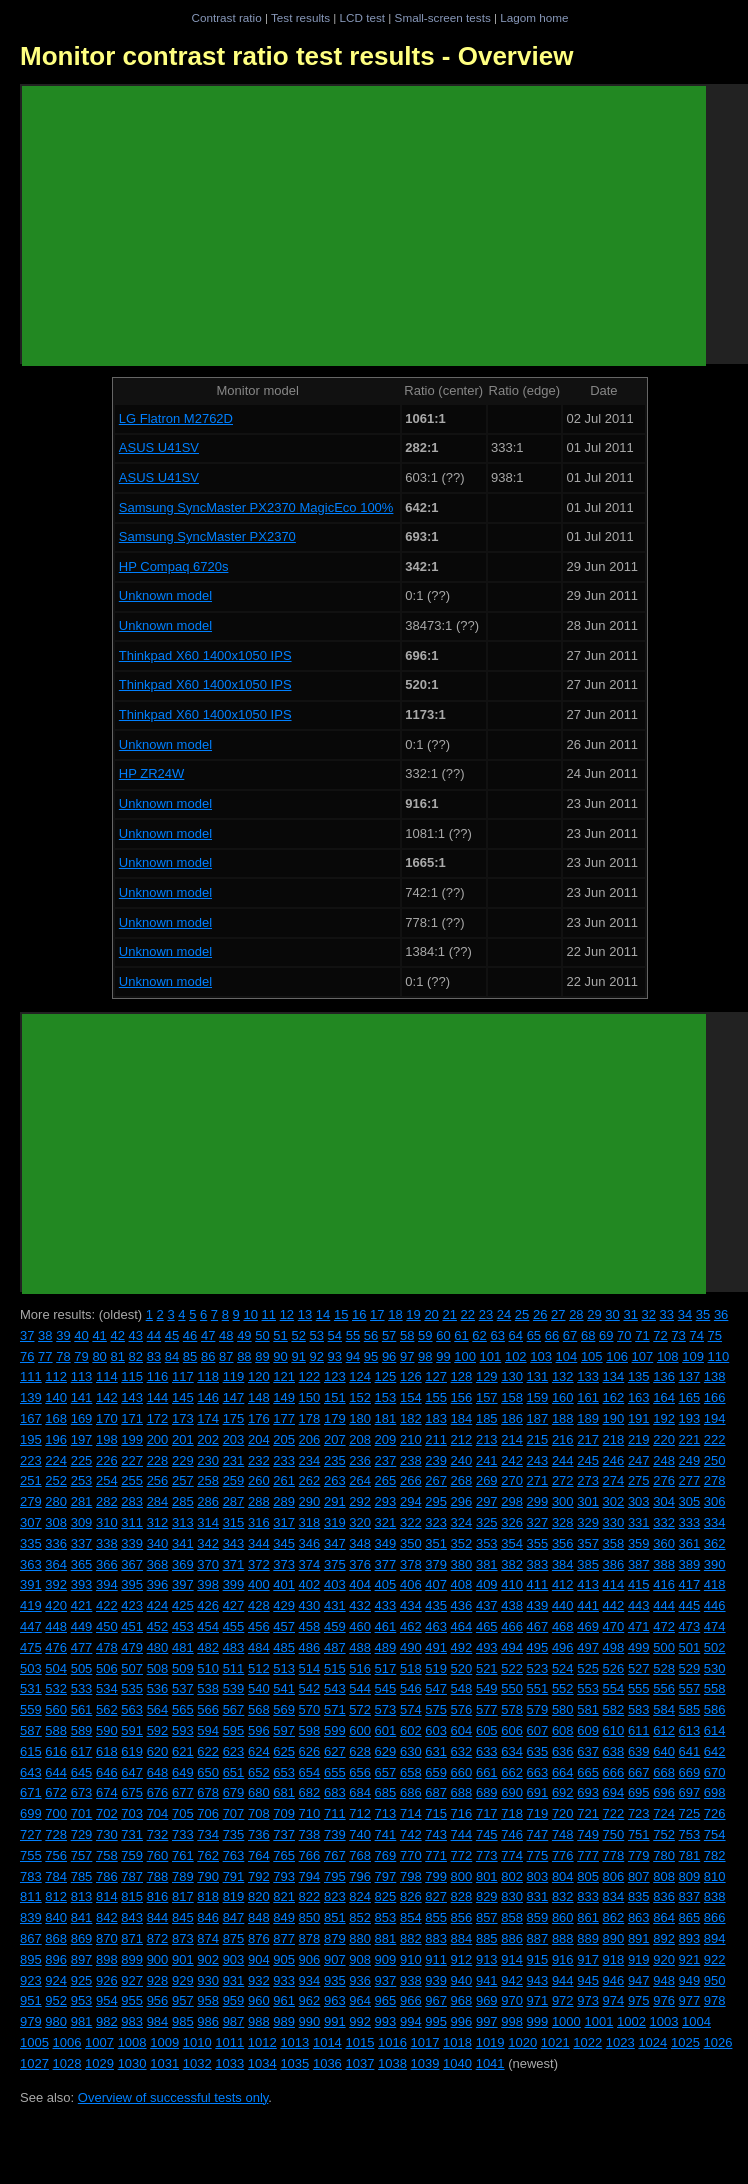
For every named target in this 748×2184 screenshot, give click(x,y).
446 (715, 1605)
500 (664, 1647)
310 (107, 1522)
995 (436, 2021)
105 (592, 1356)
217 (588, 1439)
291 (335, 1501)
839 (31, 1917)
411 (538, 1584)
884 (462, 1938)
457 (284, 1626)
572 (360, 1709)
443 (639, 1605)
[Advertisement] (364, 226)
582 (614, 1709)
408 (462, 1584)
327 (538, 1522)
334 (715, 1522)
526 (614, 1668)
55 (353, 1335)
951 (31, 2000)
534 (107, 1688)
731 (132, 1834)
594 (208, 1730)
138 (715, 1376)
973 (588, 2000)
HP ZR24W (152, 773)
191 (639, 1418)
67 (570, 1335)
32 (649, 1314)
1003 (664, 2021)
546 (411, 1688)
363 (31, 1564)
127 (436, 1376)
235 (335, 1460)
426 (208, 1605)
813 (82, 1896)
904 (259, 1959)
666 (614, 1772)
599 (335, 1730)
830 (512, 1896)
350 (411, 1543)
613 (690, 1730)
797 (386, 1876)
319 (335, 1522)
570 (310, 1709)
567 (234, 1709)
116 (158, 1376)
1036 (327, 2063)
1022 (587, 2042)
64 (516, 1335)
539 (234, 1688)
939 (436, 1980)
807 (639, 1876)
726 (715, 1813)
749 (588, 1834)
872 (158, 1938)
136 (664, 1376)
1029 (99, 2063)
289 (284, 1501)
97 (407, 1356)
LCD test (362, 17)
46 (190, 1335)
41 (99, 1335)
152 (360, 1397)
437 (487, 1605)
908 (360, 1959)
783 (31, 1876)
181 (386, 1418)
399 (234, 1584)
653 (284, 1772)
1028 (67, 2063)
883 (436, 1938)
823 (335, 1896)
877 (284, 1938)
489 (386, 1647)
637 (588, 1751)
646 (107, 1772)
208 (360, 1439)
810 (715, 1876)
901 (183, 1959)
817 (183, 1896)
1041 (490, 2063)
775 (538, 1855)
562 (107, 1709)
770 (411, 1855)
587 (31, 1730)
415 (639, 1584)
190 (614, 1418)
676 (158, 1792)
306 (715, 1501)
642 (715, 1751)
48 (226, 1335)
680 (259, 1792)
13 (305, 1314)
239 (436, 1460)
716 (462, 1813)
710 (310, 1813)
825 (386, 1896)
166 (715, 1397)
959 (234, 2000)
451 (132, 1626)
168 (56, 1418)
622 (208, 1751)
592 (158, 1730)
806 (614, 1876)
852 (360, 1917)
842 (107, 1917)
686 (411, 1792)
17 (377, 1314)
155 (436, 1397)
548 (462, 1688)
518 (411, 1668)
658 (411, 1772)
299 (538, 1501)
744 (462, 1834)
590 (107, 1730)
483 (234, 1647)
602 (411, 1730)
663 (538, 1772)
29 (594, 1314)
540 (259, 1688)
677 (183, 1792)
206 (310, 1439)
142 (107, 1397)
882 (411, 1938)
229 (183, 1460)
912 (462, 1959)
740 (360, 1834)
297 (487, 1501)
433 (386, 1605)
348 (360, 1543)
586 (715, 1709)
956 (158, 2000)
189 (588, 1418)
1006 (67, 2042)
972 (563, 2000)
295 (436, 1501)
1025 (685, 2042)
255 (132, 1480)
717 (487, 1813)
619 (132, 1751)
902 (208, 1959)
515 (335, 1668)
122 (310, 1376)
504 (56, 1668)
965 (386, 2000)
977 (690, 2000)
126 (411, 1376)
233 (284, 1460)
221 (690, 1439)
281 (82, 1501)
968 (462, 2000)
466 (512, 1626)
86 (208, 1356)
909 (386, 1959)
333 (690, 1522)
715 (436, 1813)
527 (639, 1668)
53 (317, 1335)
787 (132, 1876)
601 (386, 1730)
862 (614, 1917)
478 (107, 1647)
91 (298, 1356)
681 (284, 1792)
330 (614, 1522)
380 (462, 1564)
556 (664, 1688)
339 (132, 1543)
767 (335, 1855)
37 (27, 1335)
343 (234, 1543)
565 (183, 1709)
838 (715, 1896)
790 (208, 1876)
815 (132, 1896)
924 (56, 1980)
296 (462, 1501)
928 (158, 1980)
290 (310, 1501)
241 (487, 1460)
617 (82, 1751)
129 (487, 1376)
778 (614, 1855)
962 (310, 2000)
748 (563, 1834)
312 (158, 1522)
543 (335, 1688)
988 (259, 2021)
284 (158, 1501)
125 (386, 1376)
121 (284, 1376)
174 (208, 1418)
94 (353, 1356)
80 (99, 1356)
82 (136, 1356)
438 (512, 1605)
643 (31, 1772)
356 (563, 1543)
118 (208, 1376)
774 (512, 1855)
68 (588, 1335)
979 (31, 2021)
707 (234, 1813)
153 (386, 1397)
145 (183, 1397)
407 (436, 1584)
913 (487, 1959)
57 (389, 1335)
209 (386, 1439)
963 (335, 2000)
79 (81, 1356)
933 (284, 1980)
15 (341, 1314)
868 (56, 1938)
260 (259, 1480)
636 (563, 1751)
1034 (262, 2063)
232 (259, 1460)
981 (82, 2021)
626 (310, 1751)
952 (56, 2000)
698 (715, 1792)
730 (107, 1834)
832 (563, 1896)
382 (512, 1564)
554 (614, 1688)
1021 (555, 2042)
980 (56, 2021)
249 (690, 1460)
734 (208, 1834)
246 (614, 1460)
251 (31, 1480)
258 (208, 1480)
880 (360, 1938)
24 (504, 1314)
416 (664, 1584)
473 (690, 1626)
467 (538, 1626)
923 (31, 1980)
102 (516, 1356)
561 (82, 1709)
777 (588, 1855)
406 (411, 1584)
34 (685, 1314)
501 (690, 1647)
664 (563, 1772)
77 (45, 1356)
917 (588, 1959)
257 (183, 1480)
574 (411, 1709)
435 (436, 1605)
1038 (392, 2063)
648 (158, 1772)
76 (27, 1356)
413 (588, 1584)
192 (664, 1418)
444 (664, 1605)
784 (56, 1876)
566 (208, 1709)
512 (259, 1668)
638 (614, 1751)
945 (588, 1980)
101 (491, 1356)
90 (280, 1356)
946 (614, 1980)
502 (715, 1647)
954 (107, 2000)
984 (158, 2021)
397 (183, 1584)
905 (284, 1959)
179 (335, 1418)
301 (588, 1501)
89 (262, 1356)
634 (512, 1751)
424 (158, 1605)
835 (639, 1896)
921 (690, 1959)
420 (56, 1605)
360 (664, 1543)
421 (82, 1605)
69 (606, 1335)
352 (462, 1543)
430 (310, 1605)
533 (82, 1688)
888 (563, 1938)
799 (436, 1876)
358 (614, 1543)
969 (487, 2000)
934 (310, 1980)
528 (664, 1668)
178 (310, 1418)
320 (360, 1522)
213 (487, 1439)
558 (715, 1688)
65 (534, 1335)
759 (132, 1855)
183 (436, 1418)
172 (158, 1418)
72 (660, 1335)
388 (664, 1564)
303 (639, 1501)
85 (190, 1356)
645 (82, 1772)
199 (132, 1439)
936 (360, 1980)
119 (234, 1376)
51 (280, 1335)
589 (82, 1730)
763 (234, 1855)
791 (234, 1876)
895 (31, 1959)
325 (487, 1522)
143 (132, 1397)
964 (360, 2000)
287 (234, 1501)
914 (512, 1959)
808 (664, 1876)
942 (512, 1980)
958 (208, 2000)
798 (411, 1876)
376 (360, 1564)
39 (63, 1335)
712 (360, 1813)
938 (411, 1980)
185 (487, 1418)
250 (715, 1460)
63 (497, 1335)
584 (664, 1709)
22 (468, 1314)
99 (443, 1356)
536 (158, 1688)
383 (538, 1564)
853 (386, 1917)
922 (715, 1959)
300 (563, 1501)
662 (512, 1772)
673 (82, 1792)
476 (56, 1647)
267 (436, 1480)
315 (234, 1522)
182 (411, 1418)
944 (563, 1980)
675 (132, 1792)
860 (563, 1917)
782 (715, 1855)
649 (183, 1772)
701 (82, 1813)
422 (107, 1605)
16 (359, 1314)
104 (567, 1356)
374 (310, 1564)
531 (31, 1688)
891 (639, 1938)
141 (82, 1397)
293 (386, 1501)
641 (690, 1751)
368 (158, 1564)
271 (538, 1480)
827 (436, 1896)
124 (360, 1376)
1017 (425, 2042)
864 (664, 1917)
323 (436, 1522)
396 (158, 1584)
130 (512, 1376)
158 (512, 1397)
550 (512, 1688)
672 (56, 1792)
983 (132, 2021)
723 (639, 1813)
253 (82, 1480)
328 (563, 1522)
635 (538, 1751)
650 (208, 1772)
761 (183, 1855)
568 (259, 1709)
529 (690, 1668)
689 (487, 1792)
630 (411, 1751)
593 (183, 1730)
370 (208, 1564)
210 (411, 1439)
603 (436, 1730)
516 (360, 1668)
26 (540, 1314)
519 (436, 1668)
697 (690, 1792)
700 (56, 1813)
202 (208, 1439)
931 (234, 1980)
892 (664, 1938)
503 (31, 1668)
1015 (359, 2042)
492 (462, 1647)
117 (183, 1376)
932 (259, 1980)
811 (31, 1896)
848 (259, 1917)
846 (208, 1917)
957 (183, 2000)
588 (56, 1730)
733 (183, 1834)
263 (335, 1480)
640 (664, 1751)
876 (259, 1938)
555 (639, 1688)
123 (335, 1376)
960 (259, 2000)
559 (31, 1709)
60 (443, 1335)
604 (462, 1730)
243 (538, 1460)
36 (721, 1314)
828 (462, 1896)
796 (360, 1876)
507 (132, 1668)
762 (208, 1855)
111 (31, 1376)
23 (486, 1314)
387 (639, 1564)
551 (538, 1688)
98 (425, 1356)
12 (287, 1314)
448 (56, 1626)
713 (386, 1813)
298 (512, 1501)
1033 (229, 2063)
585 (690, 1709)
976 (664, 2000)
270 (512, 1480)
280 (56, 1501)
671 (31, 1792)
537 (183, 1688)
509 (183, 1668)
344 (259, 1543)
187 (538, 1418)
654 (310, 1772)
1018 (457, 2042)
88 (244, 1356)
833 (588, 1896)
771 (436, 1855)
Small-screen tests (443, 17)
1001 (598, 2021)
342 (208, 1543)
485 (284, 1647)
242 (512, 1460)
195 (31, 1439)
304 (664, 1501)
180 (360, 1418)
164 (664, 1397)
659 (436, 1772)
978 (715, 2000)
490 (411, 1647)
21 (449, 1314)
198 (107, 1439)
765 (284, 1855)
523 (538, 1668)
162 (614, 1397)
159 (538, 1397)
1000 (566, 2021)
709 (284, 1813)
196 (56, 1439)
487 (335, 1647)
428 (259, 1605)
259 (234, 1480)
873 (183, 1938)
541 (284, 1688)
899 (132, 1959)
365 (82, 1564)
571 (335, 1709)
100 (465, 1356)
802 (512, 1876)
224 (56, 1460)
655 (335, 1772)
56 (371, 1335)
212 (462, 1439)
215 (538, 1439)
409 (487, 1584)
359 (639, 1543)
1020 (522, 2042)
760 (158, 1855)
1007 (99, 2042)
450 (107, 1626)
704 (158, 1813)
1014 (327, 2042)
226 (107, 1460)
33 (667, 1314)
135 (639, 1376)
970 (512, 2000)
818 (208, 1896)
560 (56, 1709)
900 (158, 1959)
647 (132, 1772)
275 (639, 1480)
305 (690, 1501)
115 (132, 1376)
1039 (425, 2063)
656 (360, 1772)
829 (487, 1896)
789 (183, 1876)
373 (284, 1564)
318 (310, 1522)
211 (436, 1439)
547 (436, 1688)
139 (31, 1397)
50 (262, 1335)
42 (117, 1335)
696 (664, 1792)
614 (715, 1730)
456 (259, 1626)
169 (82, 1418)
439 (538, 1605)
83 (154, 1356)
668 (664, 1772)
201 (183, 1439)
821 (284, 1896)
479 (132, 1647)
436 (462, 1605)
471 (639, 1626)
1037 (359, 2063)
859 (538, 1917)
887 (538, 1938)
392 (56, 1584)
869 (82, 1938)
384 (563, 1564)
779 (639, 1855)
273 (588, 1480)
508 (158, 1668)
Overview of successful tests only (173, 2097)
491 (436, 1647)
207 (335, 1439)
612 (664, 1730)
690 (512, 1792)
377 (386, 1564)
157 (487, 1397)
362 (715, 1543)
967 (436, 2000)
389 (690, 1564)
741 (386, 1834)
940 (462, 1980)
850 (310, 1917)
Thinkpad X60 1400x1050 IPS (205, 655)
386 (614, 1564)
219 (639, 1439)
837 (690, 1896)
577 (487, 1709)
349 (386, 1543)
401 (284, 1584)
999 (538, 2021)
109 (693, 1356)
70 (624, 1335)
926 (107, 1980)
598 (310, 1730)
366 (107, 1564)
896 (56, 1959)
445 (690, 1605)
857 (487, 1917)
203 (234, 1439)
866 (715, 1917)
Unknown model (165, 595)
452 (158, 1626)
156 (462, 1397)
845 (183, 1917)
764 (259, 1855)
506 (107, 1668)
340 (158, 1543)
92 (317, 1356)
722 (614, 1813)
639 (639, 1751)
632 (462, 1751)
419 (31, 1605)
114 (107, 1376)
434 (411, 1605)
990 (310, 2021)
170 (107, 1418)
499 (639, 1647)
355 (538, 1543)
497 (588, 1647)
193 (690, 1418)
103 (541, 1356)
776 (563, 1855)
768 (360, 1855)
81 (117, 1356)
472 (664, 1626)
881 (386, 1938)
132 (563, 1376)
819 (234, 1896)
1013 (294, 2042)
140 (56, 1397)
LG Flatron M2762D (176, 418)
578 (512, 1709)
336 (56, 1543)
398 (208, 1584)
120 (259, 1376)
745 (487, 1834)
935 (335, 1980)
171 (132, 1418)
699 (31, 1813)
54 (335, 1335)
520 (462, 1668)
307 (31, 1522)
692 (563, 1792)
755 (31, 1855)
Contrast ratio (226, 17)
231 (234, 1460)
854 (411, 1917)
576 (462, 1709)
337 (82, 1543)
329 (588, 1522)
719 (538, 1813)
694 (614, 1792)
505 (82, 1668)
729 (82, 1834)
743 (436, 1834)
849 (284, 1917)
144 (158, 1397)
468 (563, 1626)
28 (576, 1314)
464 (462, 1626)
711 (335, 1813)
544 (360, 1688)
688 (462, 1792)
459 (335, 1626)
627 (335, 1751)
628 (360, 1751)
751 (639, 1834)
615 (31, 1751)
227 (132, 1460)
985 (183, 2021)
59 (425, 1335)
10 (250, 1314)
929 (183, 1980)
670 (715, 1772)
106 (617, 1356)
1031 (164, 2063)
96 (389, 1356)
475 (31, 1647)
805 (588, 1876)
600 (360, 1730)
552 (563, 1688)
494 (512, 1647)
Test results (300, 17)
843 (132, 1917)
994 (411, 2021)
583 (639, 1709)
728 (56, 1834)
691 (538, 1792)
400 (259, 1584)
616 (56, 1751)
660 (462, 1772)
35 (703, 1314)
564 (158, 1709)
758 (107, 1855)
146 (208, 1397)
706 (208, 1813)
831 (538, 1896)
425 (183, 1605)
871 (132, 1938)
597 (284, 1730)
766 (310, 1855)
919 (639, 1959)
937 (386, 1980)
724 (664, 1813)
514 (310, 1668)
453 (183, 1626)
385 (588, 1564)
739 (335, 1834)
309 (82, 1522)
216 (563, 1439)
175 (234, 1418)
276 (664, 1480)
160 (563, 1397)
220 (664, 1439)
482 (208, 1647)
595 (234, 1730)
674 (107, 1792)
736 (259, 1834)
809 (690, 1876)
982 (107, 2021)
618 (107, 1751)
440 (563, 1605)
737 (284, 1834)
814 (107, 1896)
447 (31, 1626)
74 (696, 1335)
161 (588, 1397)
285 (183, 1501)
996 (462, 2021)
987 (234, 2021)
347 (335, 1543)
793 (284, 1876)
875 (234, 1938)
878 (310, 1938)
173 (183, 1418)
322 (411, 1522)
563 (132, 1709)
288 (259, 1501)
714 (411, 1813)
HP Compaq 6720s (174, 566)
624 (259, 1751)
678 (208, 1792)
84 (172, 1356)
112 (56, 1376)
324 (462, 1522)
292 (360, 1501)
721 (588, 1813)
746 (512, 1834)
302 (614, 1501)
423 (132, 1605)
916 (563, 1959)
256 (158, 1480)
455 (234, 1626)
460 (360, 1626)
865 (690, 1917)
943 (538, 1980)
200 (158, 1439)
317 (284, 1522)
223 (31, 1460)
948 (664, 1980)
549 (487, 1688)
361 (690, 1543)
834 (614, 1896)
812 (56, 1896)
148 (259, 1397)
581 (588, 1709)
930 (208, 1980)
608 (563, 1730)
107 (643, 1356)
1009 (164, 2042)
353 (487, 1543)
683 (335, 1792)
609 (588, 1730)
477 (82, 1647)
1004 (696, 2021)
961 (284, 2000)
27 (558, 1314)
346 (310, 1543)
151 (335, 1397)
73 (678, 1335)
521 (487, 1668)
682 (310, 1792)
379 (436, 1564)
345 (284, 1543)
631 (436, 1751)
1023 (620, 2042)
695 (639, 1792)
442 (614, 1605)
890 (614, 1938)
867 (31, 1938)
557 (690, 1688)
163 (639, 1397)
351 (436, 1543)
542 (310, 1688)
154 (411, 1397)
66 (552, 1335)
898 (107, 1959)
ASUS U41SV (159, 447)
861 (588, 1917)
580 (563, 1709)
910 (411, 1959)
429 (284, 1605)
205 (284, 1439)
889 (588, 1938)
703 (132, 1813)
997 (487, 2021)
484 (259, 1647)
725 (690, 1813)
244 (563, 1460)
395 (132, 1584)
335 (31, 1543)
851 (335, 1917)
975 (639, 2000)
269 (487, 1480)
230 (208, 1460)
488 (360, 1647)
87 (226, 1356)
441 (588, 1605)
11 (269, 1314)
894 (715, 1938)
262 (310, 1480)
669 (690, 1772)
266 (411, 1480)
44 (154, 1335)
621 (183, 1751)
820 (259, 1896)
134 (614, 1376)
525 (588, 1668)
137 (690, 1376)
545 (386, 1688)
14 (323, 1314)
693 (588, 1792)
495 (538, 1647)
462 (411, 1626)
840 (56, 1917)
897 (82, 1959)
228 (158, 1460)
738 (310, 1834)
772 (462, 1855)
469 (588, 1626)
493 (487, 1647)
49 (244, 1335)
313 (183, 1522)
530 (715, 1668)
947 (639, 1980)
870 (107, 1938)
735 (234, 1834)
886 (512, 1938)
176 (259, 1418)
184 (462, 1418)
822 (310, 1896)
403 (335, 1584)
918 (614, 1959)
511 (234, 1668)
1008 (132, 2042)
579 (538, 1709)
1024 (652, 2042)
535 (132, 1688)
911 (436, 1959)
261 (284, 1480)
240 (462, 1460)
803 (538, 1876)
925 (82, 1980)
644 (56, 1772)
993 (386, 2021)
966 (411, 2000)
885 (487, 1938)
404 (360, 1584)
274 (614, 1480)
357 (588, 1543)
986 (208, 2021)
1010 (197, 2042)
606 (512, 1730)
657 (386, 1772)
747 (538, 1834)
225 (82, 1460)
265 (386, 1480)
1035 (294, 2063)
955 (132, 2000)
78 (63, 1356)
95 (371, 1356)
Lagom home (534, 17)
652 (259, 1772)
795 (335, 1876)
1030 (132, 2063)
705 (183, 1813)
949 (690, 1980)
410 (512, 1584)
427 (234, 1605)
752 (664, 1834)
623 (234, 1751)
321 (386, 1522)
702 (107, 1813)
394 (107, 1584)
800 (462, 1876)
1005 (34, 2042)
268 (462, 1480)
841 (82, 1917)
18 (395, 1314)
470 (614, 1626)
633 (487, 1751)
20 (431, 1314)
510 (208, 1668)
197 (82, 1439)
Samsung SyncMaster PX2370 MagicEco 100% (256, 507)
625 (284, 1751)
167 (31, 1418)
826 (411, 1896)
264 (360, 1480)
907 (335, 1959)
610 (614, 1730)
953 (82, 2000)
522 (512, 1668)
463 (436, 1626)
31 (630, 1314)
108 (668, 1356)
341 (183, 1543)
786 (107, 1876)
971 (538, 2000)
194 (715, 1418)
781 (690, 1855)
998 (512, 2021)
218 (614, 1439)
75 (715, 1335)
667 (639, 1772)
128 (462, 1376)
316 (259, 1522)
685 (386, 1792)
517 (386, 1668)
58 (407, 1335)
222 (715, 1439)
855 (436, 1917)
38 (45, 1335)
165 (690, 1397)
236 (360, 1460)
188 (563, 1418)
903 (234, 1959)
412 (563, 1584)
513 (284, 1668)
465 (487, 1626)
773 (487, 1855)
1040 (457, 2063)
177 (284, 1418)
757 (82, 1855)
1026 (717, 2042)
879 (335, 1938)
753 (690, 1834)
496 (563, 1647)
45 (172, 1335)
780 (664, 1855)
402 (310, 1584)
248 (664, 1460)
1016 (392, 2042)
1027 (34, 2063)
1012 (262, 2042)
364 (56, 1564)
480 (158, 1647)
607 (538, 1730)
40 (81, 1335)
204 (259, 1439)
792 (259, 1876)
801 (487, 1876)
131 (538, 1376)
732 (158, 1834)
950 (715, 1980)
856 (462, 1917)
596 (259, 1730)
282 (107, 1501)
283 (132, 1501)
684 (360, 1792)
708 (259, 1813)
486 (310, 1647)
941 (487, 1980)
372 (259, 1564)
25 (522, 1314)
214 (512, 1439)
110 (719, 1356)
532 (56, 1688)
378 (411, 1564)
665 (588, 1772)
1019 (490, 2042)
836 (664, 1896)
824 (360, 1896)
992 (360, 2021)
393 (82, 1584)
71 (642, 1335)
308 (56, 1522)
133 (588, 1376)
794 (310, 1876)
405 (386, 1584)
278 (715, 1480)
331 (639, 1522)
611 (639, 1730)
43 (136, 1335)
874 (208, 1938)
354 (512, 1543)
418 (715, 1584)
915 (538, 1959)
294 (411, 1501)
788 (158, 1876)
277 (690, 1480)
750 (614, 1834)
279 (31, 1501)
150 (310, 1397)
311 (132, 1522)
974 (614, 2000)
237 (386, 1460)
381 (487, 1564)
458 (310, 1626)
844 (158, 1917)
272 (563, 1480)
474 (715, 1626)
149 (284, 1397)
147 (234, 1397)
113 (82, 1376)
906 (310, 1959)
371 (234, 1564)
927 (132, 1980)
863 (639, 1917)
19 (413, 1314)
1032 (197, 2063)
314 (208, 1522)
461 (386, 1626)
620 (158, 1751)
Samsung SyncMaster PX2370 (207, 536)
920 (664, 1959)
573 (386, 1709)
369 (183, 1564)
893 (690, 1938)
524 (563, 1668)
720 (563, 1813)
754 (715, 1834)
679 (234, 1792)
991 (335, 2021)
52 (298, 1335)
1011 (229, 2042)
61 (461, 1335)
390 (715, 1564)
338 (107, 1543)
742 (411, 1834)
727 (31, 1834)
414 (614, 1584)
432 (360, 1605)
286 (208, 1501)
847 (234, 1917)
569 (284, 1709)
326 (512, 1522)
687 (436, 1792)
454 (208, 1626)
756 (56, 1855)
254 (107, 1480)
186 (512, 1418)
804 (563, 1876)
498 (614, 1647)
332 (664, 1522)
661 (487, 1772)
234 (310, 1460)
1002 (631, 2021)
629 (386, 1751)
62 (479, 1335)
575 (436, 1709)
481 (183, 1647)
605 (487, 1730)
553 (588, 1688)
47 (208, 1335)
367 (132, 1564)
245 (588, 1460)
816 (158, 1896)
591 (132, 1730)
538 (208, 1688)
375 (335, 1564)
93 (335, 1356)
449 (82, 1626)
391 (31, 1584)
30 (612, 1314)
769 (386, 1855)
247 (639, 1460)
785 (82, 1876)
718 (512, 1813)
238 (411, 1460)
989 (284, 2021)
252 (56, 1480)
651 (234, 1772)
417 (690, 1584)
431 (335, 1605)
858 (512, 1917)
